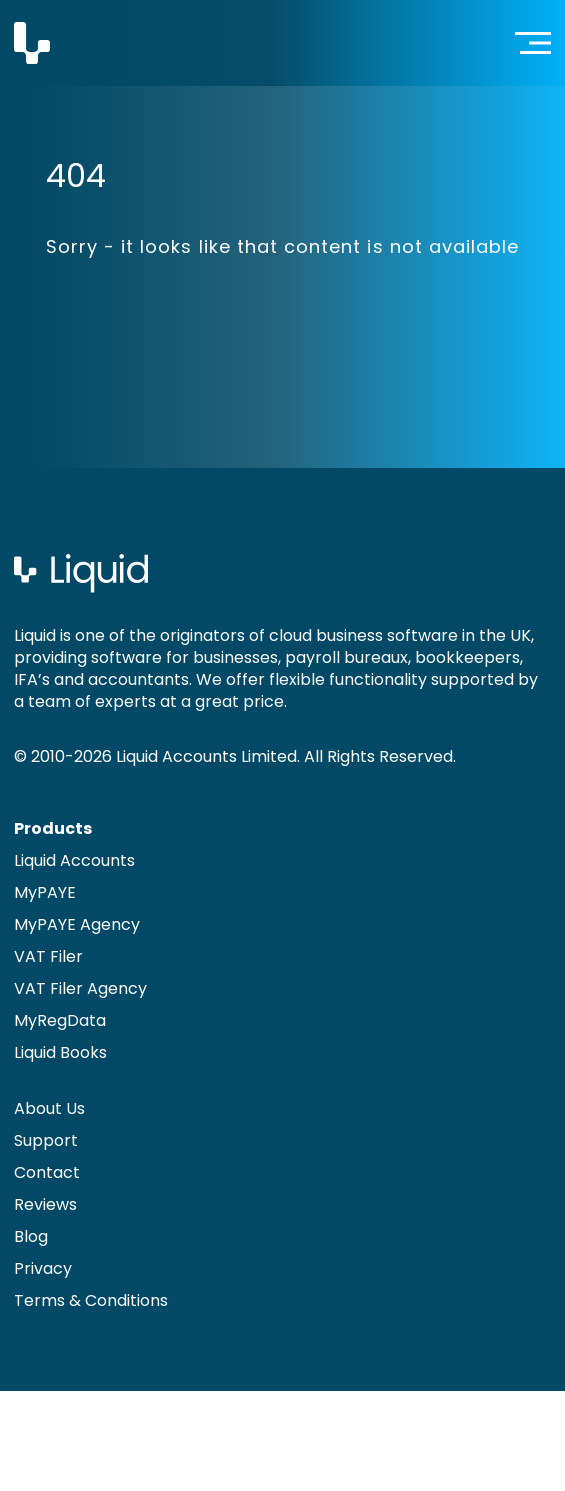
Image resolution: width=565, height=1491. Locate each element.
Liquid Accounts (74, 860)
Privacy (43, 1268)
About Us (49, 1108)
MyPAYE (45, 892)
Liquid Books (60, 1052)
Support (46, 1140)
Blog (31, 1236)
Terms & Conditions (91, 1300)
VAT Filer (48, 956)
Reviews (45, 1204)
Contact (47, 1172)
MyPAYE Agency (77, 924)
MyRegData (60, 1020)
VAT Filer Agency (80, 988)
